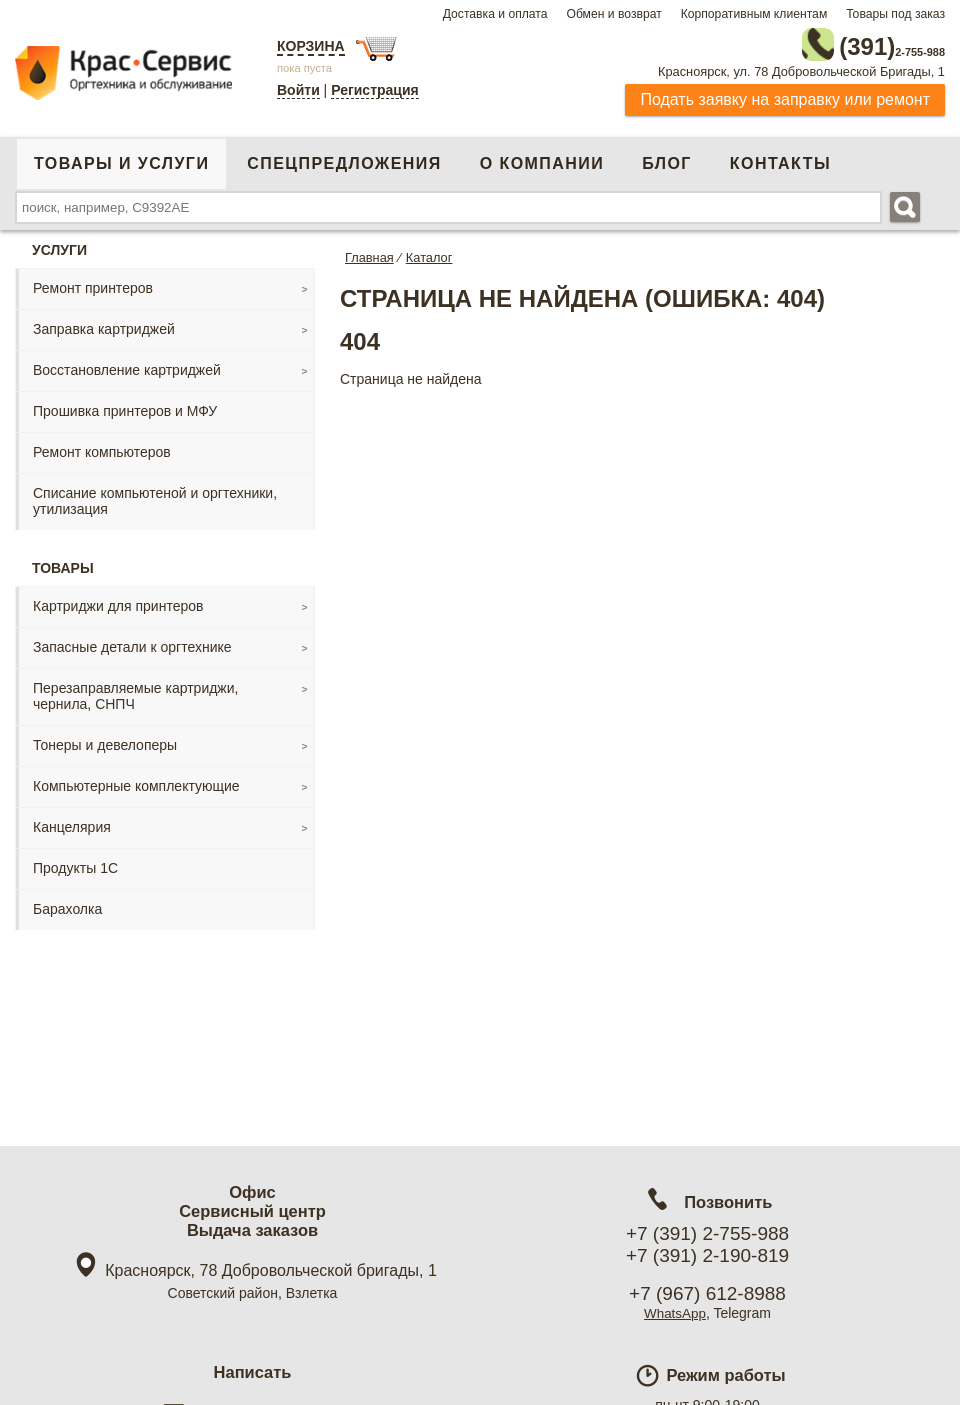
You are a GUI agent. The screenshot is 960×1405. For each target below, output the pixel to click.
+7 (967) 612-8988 (707, 1293)
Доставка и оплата (495, 14)
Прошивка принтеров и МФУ (125, 406)
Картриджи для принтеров (118, 601)
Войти (298, 90)
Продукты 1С (75, 863)
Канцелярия (72, 822)
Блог (667, 158)
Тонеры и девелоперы (105, 740)
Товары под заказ (895, 14)
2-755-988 (844, 42)
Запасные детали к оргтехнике (132, 642)
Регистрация (375, 90)
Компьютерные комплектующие (136, 781)
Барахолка (67, 904)
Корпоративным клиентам (754, 14)
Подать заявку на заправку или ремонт (785, 94)
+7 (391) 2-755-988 (707, 1233)
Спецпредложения (344, 158)
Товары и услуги (121, 158)
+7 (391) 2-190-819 (707, 1255)
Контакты (780, 158)
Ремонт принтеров (93, 283)
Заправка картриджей (104, 324)
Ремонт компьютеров (102, 447)
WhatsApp (675, 1313)
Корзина (311, 46)
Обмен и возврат (613, 14)
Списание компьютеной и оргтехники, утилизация (155, 496)
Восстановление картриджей (127, 365)
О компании (542, 158)
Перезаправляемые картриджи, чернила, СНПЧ (135, 691)
